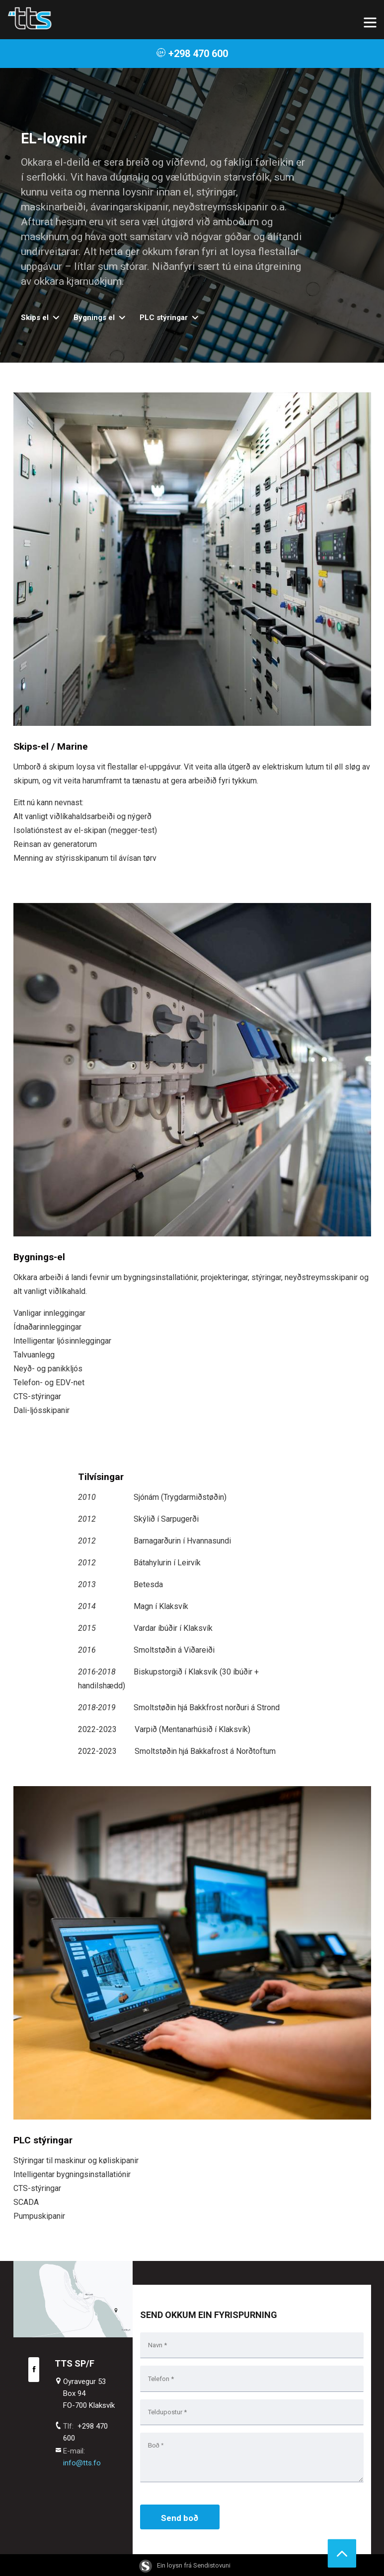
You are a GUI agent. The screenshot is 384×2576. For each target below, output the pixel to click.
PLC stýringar (164, 317)
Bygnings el (94, 317)
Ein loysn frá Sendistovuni (184, 2565)
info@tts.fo (82, 2462)
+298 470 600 (192, 54)
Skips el (35, 317)
